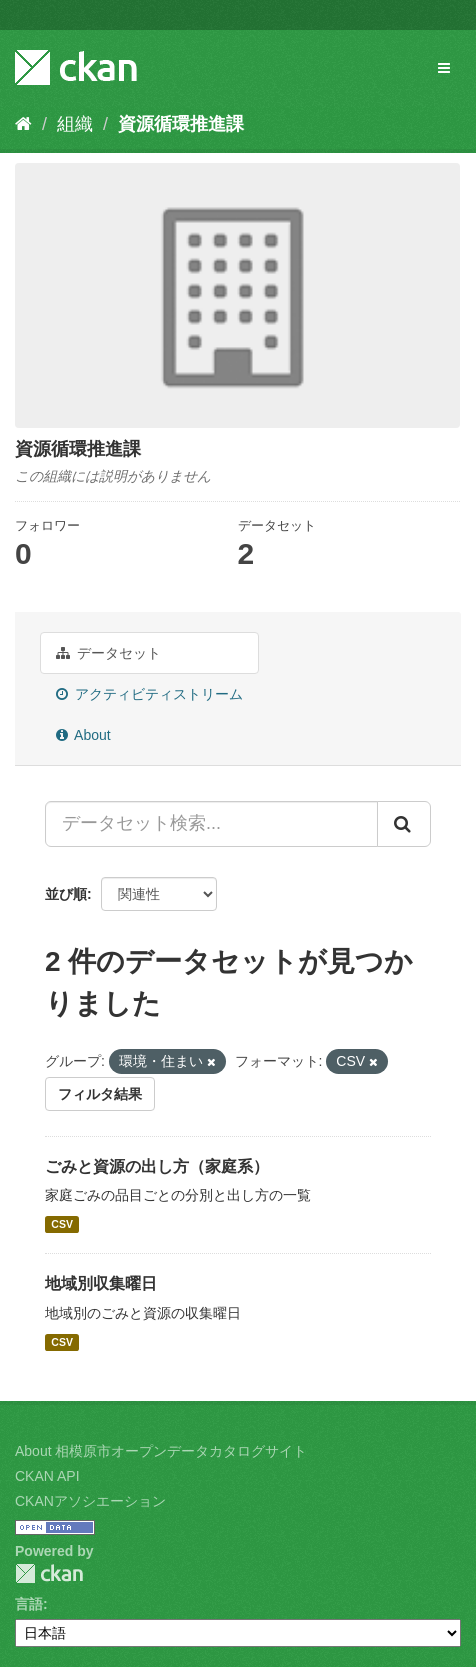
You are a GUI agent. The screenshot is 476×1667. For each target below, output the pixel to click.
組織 (75, 124)
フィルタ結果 (100, 1094)
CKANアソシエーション (90, 1501)
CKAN (49, 1573)
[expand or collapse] (444, 68)
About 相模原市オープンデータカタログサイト (161, 1451)
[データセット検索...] (211, 824)
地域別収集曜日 (101, 1283)
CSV (62, 1224)
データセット (108, 653)
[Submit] (404, 824)
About (83, 735)
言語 (29, 1604)
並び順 (66, 894)
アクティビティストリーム (149, 694)
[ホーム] (23, 124)
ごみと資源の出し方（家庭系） (157, 1166)
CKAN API (47, 1476)
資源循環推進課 (181, 124)
